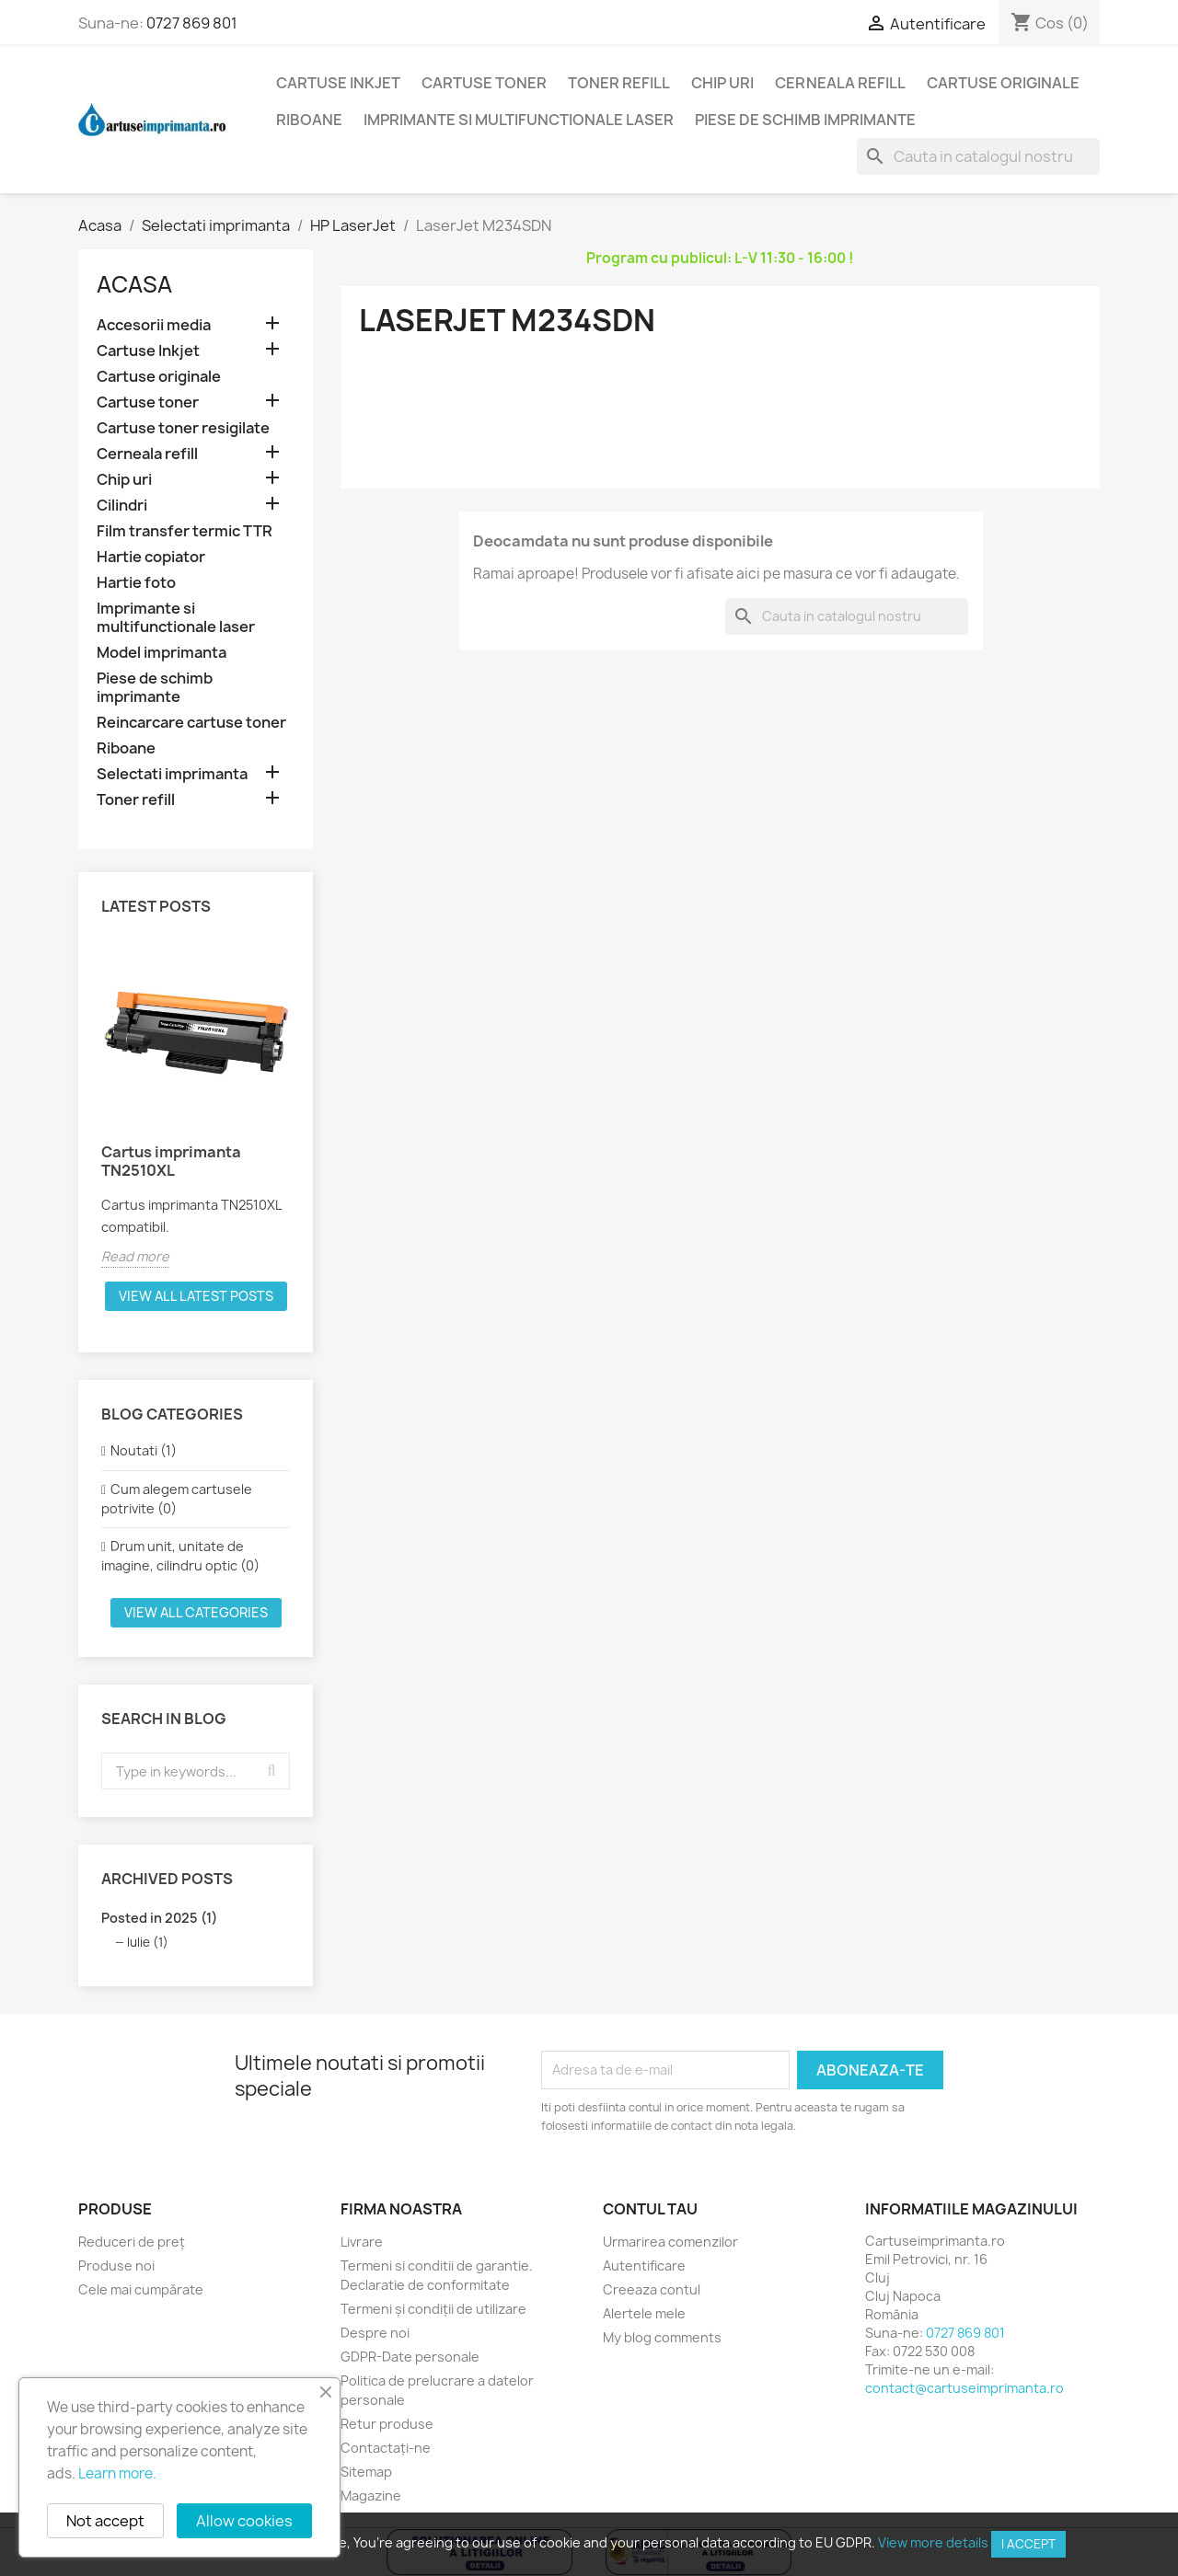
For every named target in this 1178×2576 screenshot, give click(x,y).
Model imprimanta (161, 652)
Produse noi (116, 2265)
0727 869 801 (191, 23)
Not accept (105, 2521)
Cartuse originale (1003, 83)
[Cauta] (978, 156)
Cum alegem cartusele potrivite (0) (176, 1498)
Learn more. (117, 2473)
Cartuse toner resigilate (183, 428)
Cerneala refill (840, 83)
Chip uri (722, 83)
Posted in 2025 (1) (159, 1917)
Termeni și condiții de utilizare (433, 2308)
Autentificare (644, 2265)
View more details (933, 2542)
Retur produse (387, 2423)
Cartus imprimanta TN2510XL (171, 1161)
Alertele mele (644, 2313)
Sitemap (366, 2471)
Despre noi (375, 2332)
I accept (1028, 2544)
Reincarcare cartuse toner (191, 722)
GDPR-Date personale (410, 2356)
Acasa (134, 284)
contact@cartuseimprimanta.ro (964, 2388)
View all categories (196, 1612)
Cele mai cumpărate (140, 2289)
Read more (135, 1256)
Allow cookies (244, 2521)
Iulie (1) (147, 1942)
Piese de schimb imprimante (805, 119)
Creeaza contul (651, 2289)
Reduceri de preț (131, 2241)
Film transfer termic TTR (184, 531)
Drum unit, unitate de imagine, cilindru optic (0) (180, 1555)
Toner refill (619, 83)
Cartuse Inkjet (338, 83)
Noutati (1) (143, 1450)
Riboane (309, 119)
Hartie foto (136, 582)
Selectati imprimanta (172, 774)
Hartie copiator (151, 557)
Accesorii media (154, 325)
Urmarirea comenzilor (670, 2241)
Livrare (362, 2241)
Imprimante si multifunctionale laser (519, 119)
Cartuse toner (484, 83)
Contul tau (650, 2209)
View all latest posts (196, 1296)
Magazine (371, 2495)
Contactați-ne (386, 2447)
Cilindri (122, 505)
